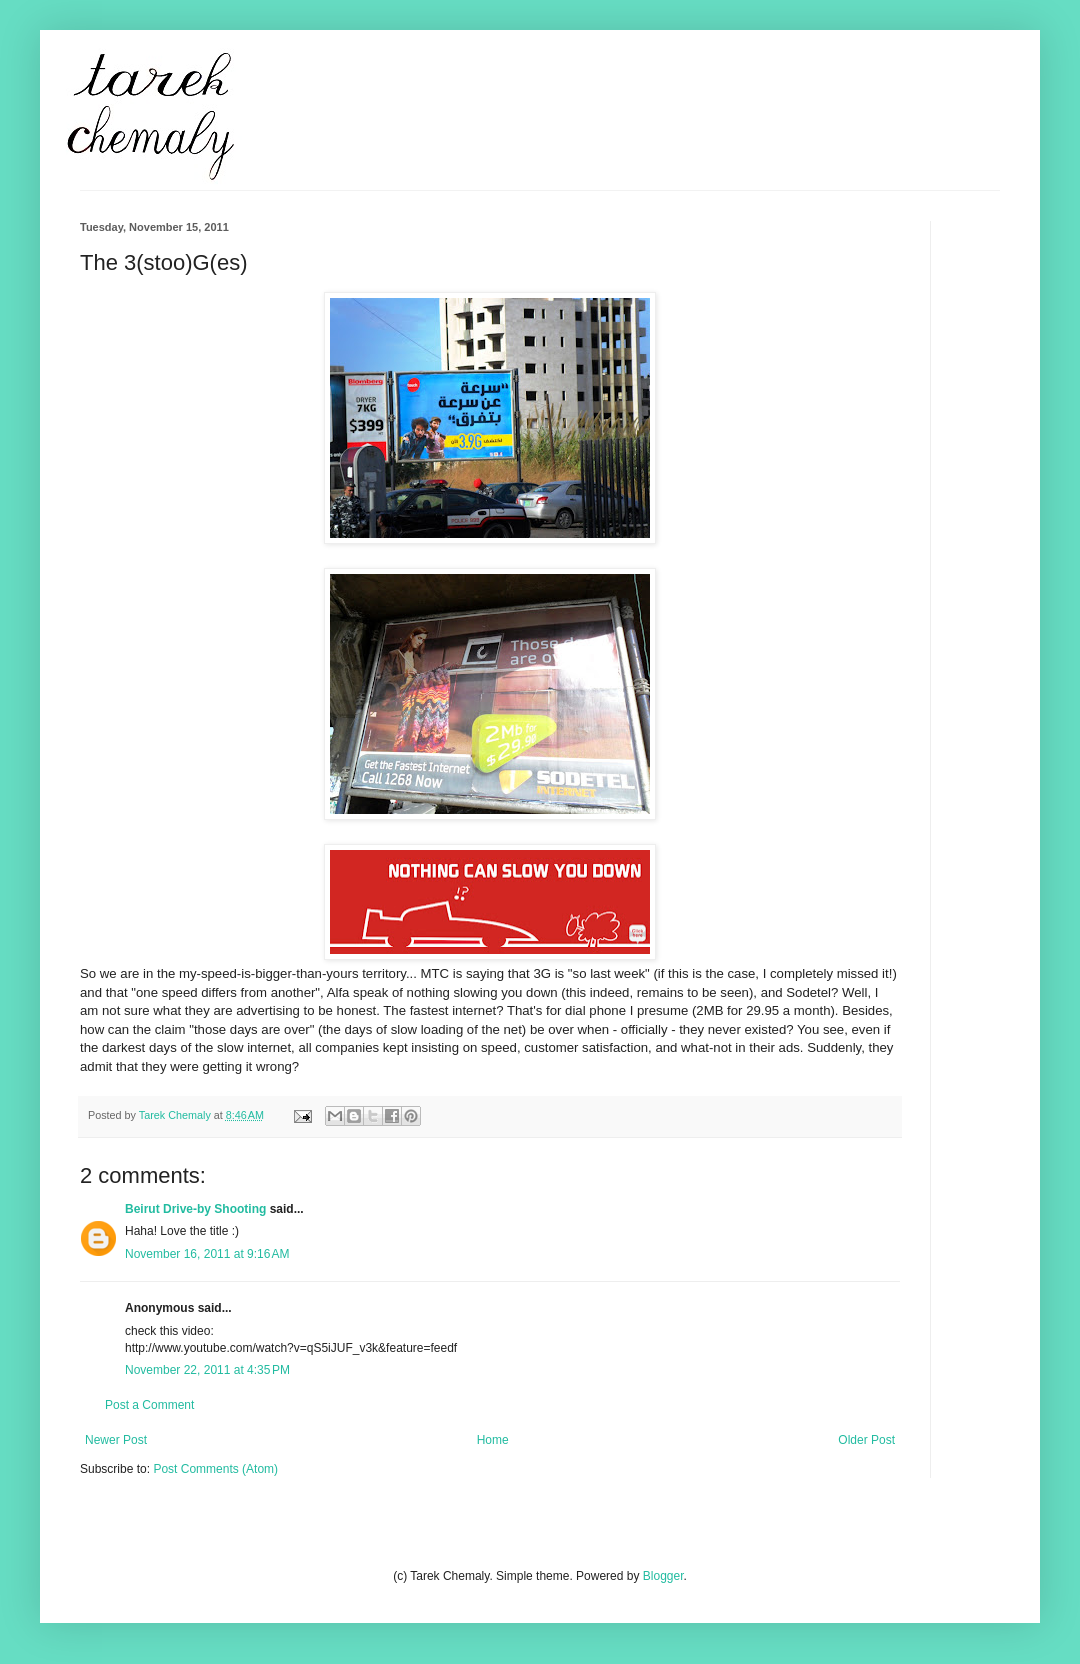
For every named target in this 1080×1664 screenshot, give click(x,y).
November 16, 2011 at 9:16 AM (207, 1254)
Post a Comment (149, 1405)
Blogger (663, 1576)
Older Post (866, 1440)
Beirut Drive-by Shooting (195, 1209)
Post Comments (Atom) (215, 1469)
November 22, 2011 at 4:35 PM (207, 1370)
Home (493, 1440)
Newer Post (116, 1440)
